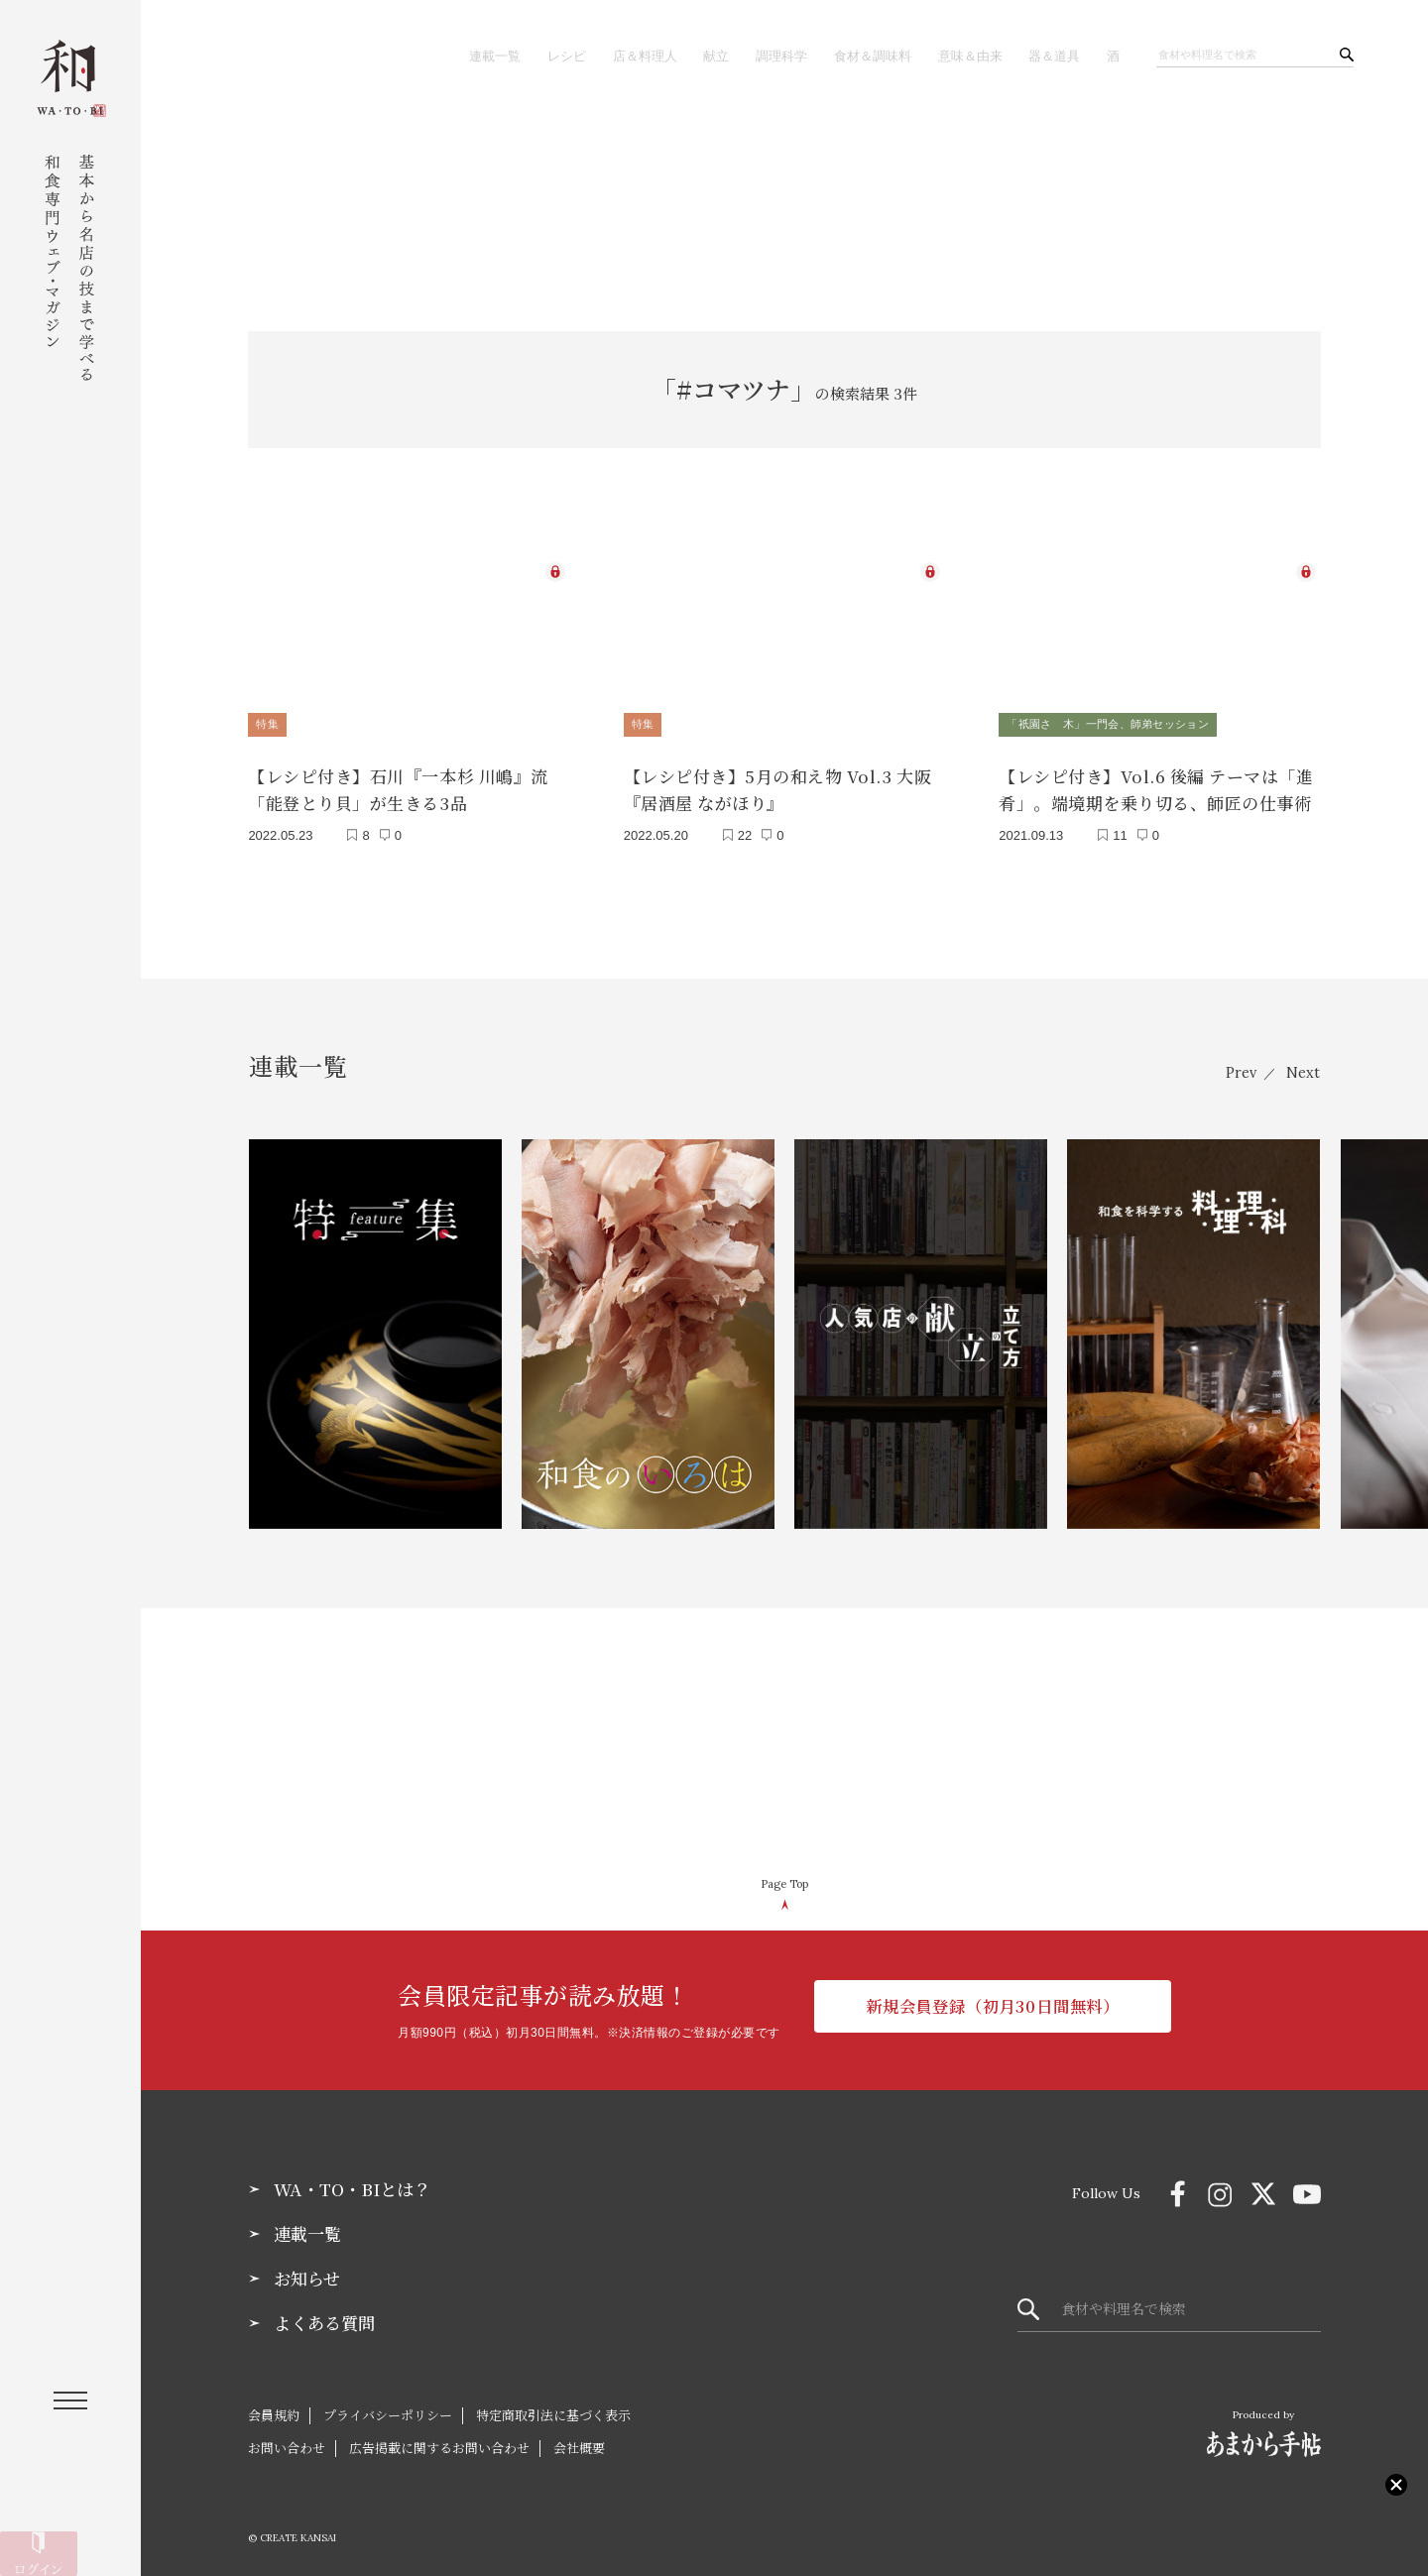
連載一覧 (463, 55)
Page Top (784, 1876)
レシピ (538, 55)
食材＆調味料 (859, 55)
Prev (1230, 1064)
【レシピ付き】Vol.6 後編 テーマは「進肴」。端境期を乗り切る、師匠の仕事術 (1156, 781)
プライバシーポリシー (387, 2410)
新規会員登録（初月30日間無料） (992, 2004)
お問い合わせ (286, 2443)
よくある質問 (327, 2319)
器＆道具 (1051, 55)
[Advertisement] (784, 183)
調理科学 (763, 55)
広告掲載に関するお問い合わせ (439, 2443)
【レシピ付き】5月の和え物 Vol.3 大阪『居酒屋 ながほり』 (777, 781)
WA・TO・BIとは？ (356, 2182)
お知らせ (309, 2273)
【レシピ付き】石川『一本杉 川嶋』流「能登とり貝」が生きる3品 (397, 781)
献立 (695, 55)
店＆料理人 (620, 55)
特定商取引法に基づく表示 (553, 2410)
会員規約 (273, 2410)
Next (1301, 1064)
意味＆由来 (963, 55)
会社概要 (579, 2443)
